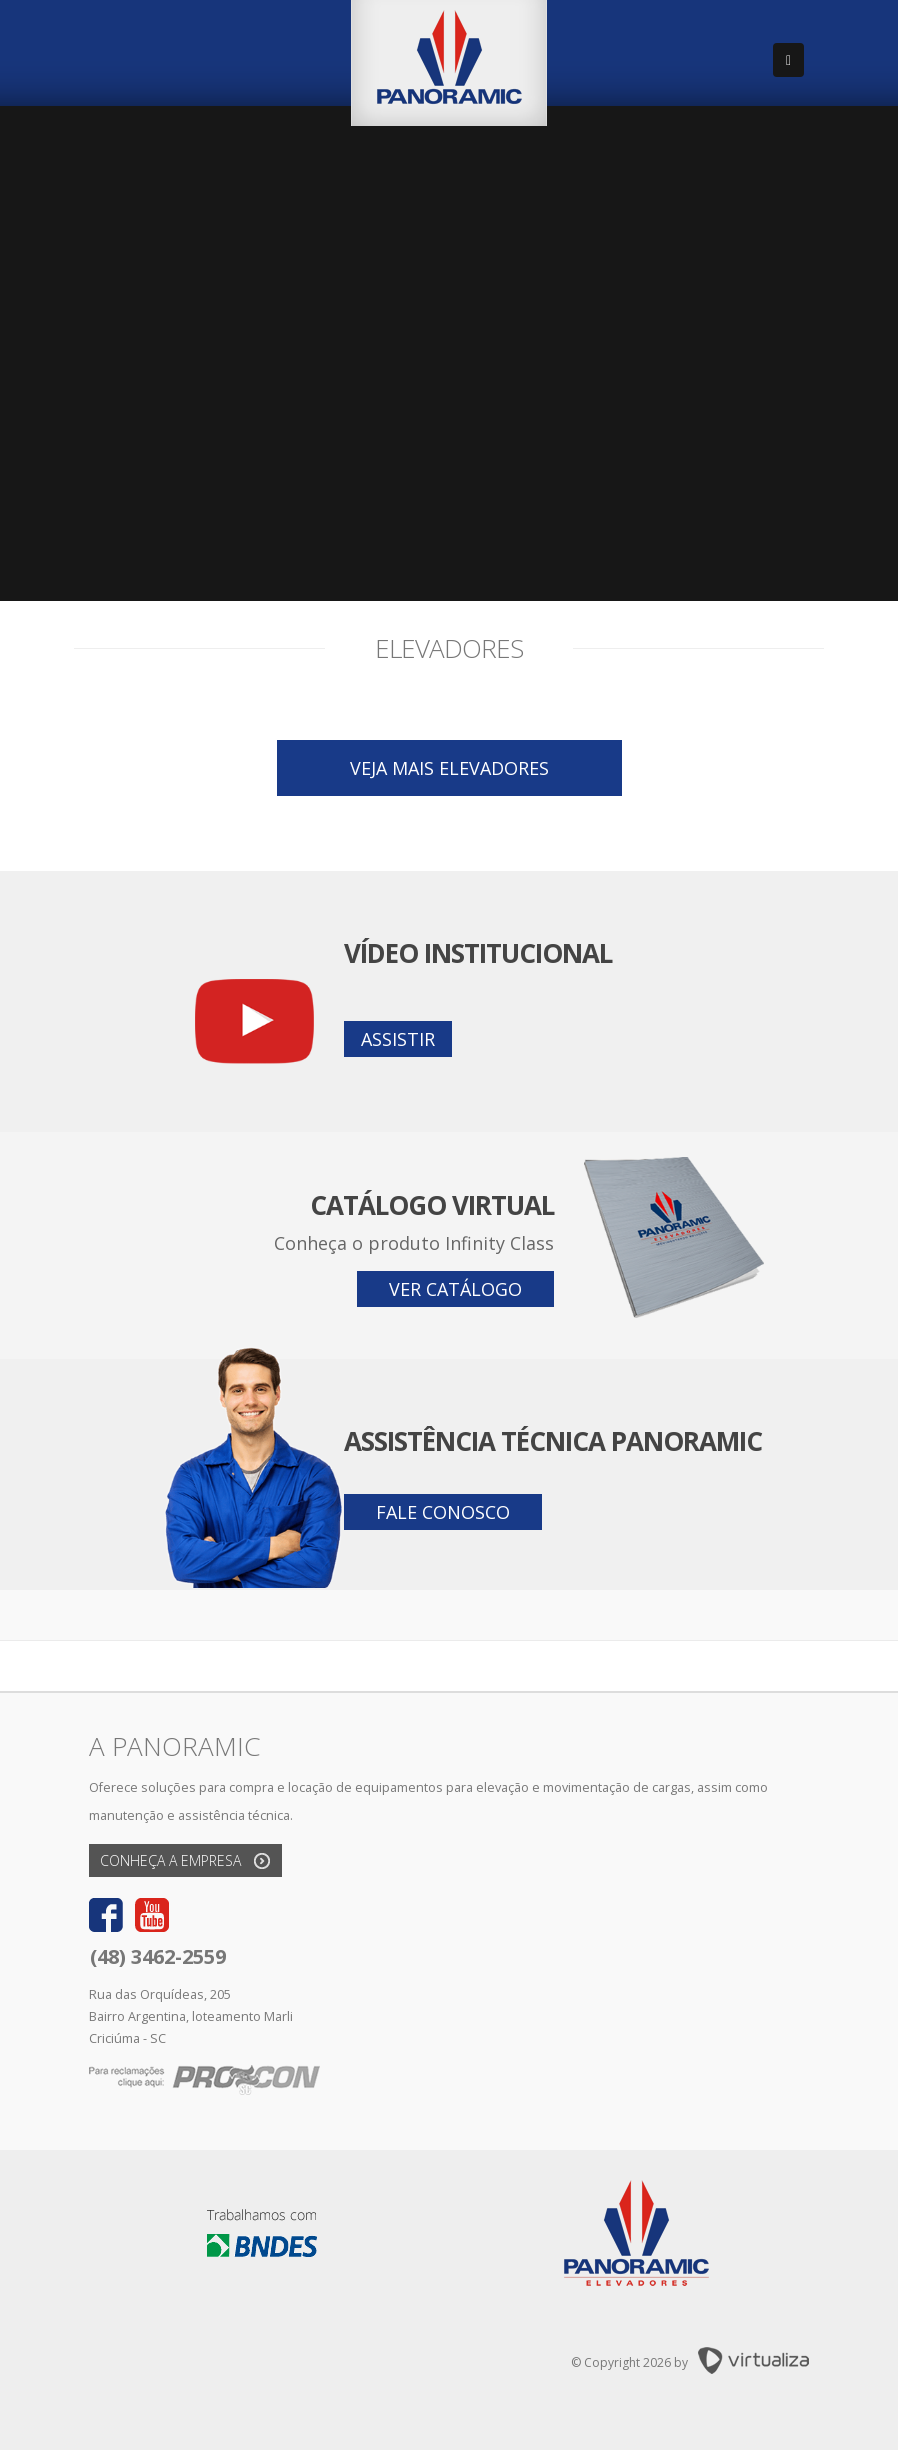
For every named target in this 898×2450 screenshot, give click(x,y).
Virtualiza (753, 2361)
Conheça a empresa (170, 1860)
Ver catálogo (455, 1289)
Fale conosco (443, 1512)
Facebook (106, 1915)
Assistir (398, 1039)
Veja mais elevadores (449, 768)
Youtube (152, 1915)
